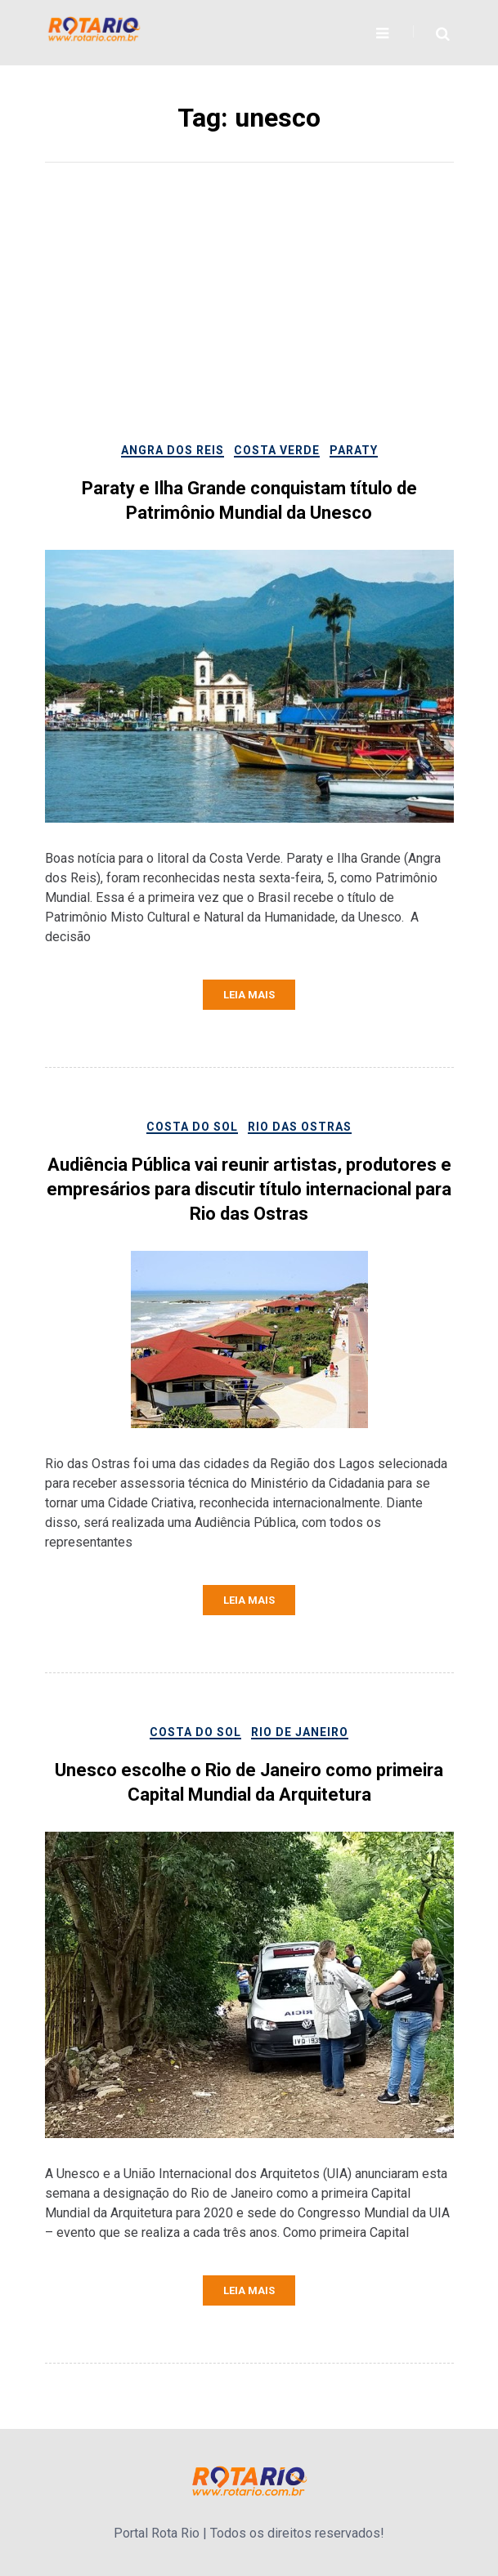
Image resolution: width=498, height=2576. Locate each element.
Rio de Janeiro (299, 1732)
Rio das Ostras (300, 1126)
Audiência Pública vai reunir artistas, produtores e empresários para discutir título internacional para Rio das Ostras (249, 1189)
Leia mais (249, 995)
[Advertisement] (249, 317)
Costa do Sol (192, 1126)
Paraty (354, 450)
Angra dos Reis (172, 450)
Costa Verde (277, 450)
